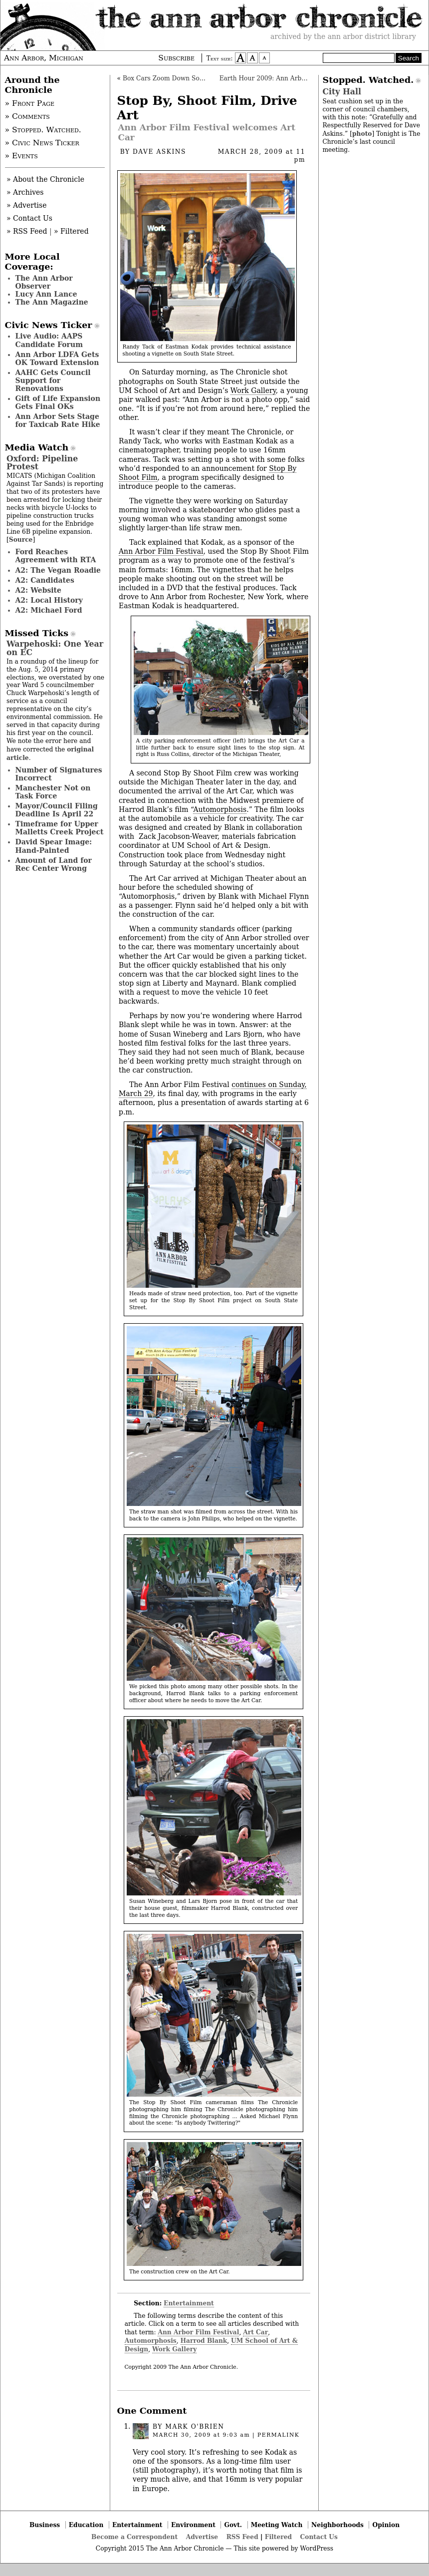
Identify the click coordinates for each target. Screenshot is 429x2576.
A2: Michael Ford (48, 610)
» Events (21, 155)
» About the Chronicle (45, 179)
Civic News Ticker (48, 325)
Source (21, 539)
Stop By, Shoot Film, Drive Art (207, 107)
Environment (193, 2525)
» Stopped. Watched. (43, 129)
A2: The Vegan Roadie (58, 570)
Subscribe (176, 57)
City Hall (342, 91)
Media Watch (37, 447)
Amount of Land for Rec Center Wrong (53, 864)
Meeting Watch (277, 2525)
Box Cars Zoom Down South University (183, 78)
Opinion (386, 2525)
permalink (278, 2435)
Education (86, 2525)
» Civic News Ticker (42, 142)
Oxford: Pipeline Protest (42, 462)
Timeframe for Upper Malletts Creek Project (59, 828)
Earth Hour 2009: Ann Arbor (263, 78)
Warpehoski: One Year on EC (54, 648)
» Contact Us (29, 218)
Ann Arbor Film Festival (161, 551)
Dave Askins (159, 151)
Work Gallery (253, 390)
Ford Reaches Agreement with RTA (55, 556)
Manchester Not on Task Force (53, 792)
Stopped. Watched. (368, 80)
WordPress (316, 2548)
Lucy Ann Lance (46, 294)
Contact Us (319, 2537)
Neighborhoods (337, 2525)
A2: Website (38, 590)
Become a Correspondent (134, 2537)
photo (362, 133)
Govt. (233, 2525)
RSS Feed (242, 2537)
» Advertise (26, 205)
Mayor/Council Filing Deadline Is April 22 (56, 810)
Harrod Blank (204, 2340)
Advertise (202, 2537)
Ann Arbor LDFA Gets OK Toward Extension (57, 359)
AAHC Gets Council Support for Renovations (53, 380)
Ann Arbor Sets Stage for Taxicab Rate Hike (57, 420)
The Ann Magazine (51, 302)
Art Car (255, 2332)
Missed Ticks (37, 633)
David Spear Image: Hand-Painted (53, 846)
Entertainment (189, 2303)
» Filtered (71, 231)
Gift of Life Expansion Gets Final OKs (58, 402)
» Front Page (30, 103)
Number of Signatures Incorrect (58, 774)
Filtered (278, 2537)
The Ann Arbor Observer (44, 282)
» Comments (27, 116)
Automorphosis (219, 809)
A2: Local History (49, 600)
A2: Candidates (44, 580)
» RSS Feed (26, 231)
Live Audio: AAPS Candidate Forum (49, 340)
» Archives (25, 192)
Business (44, 2525)
